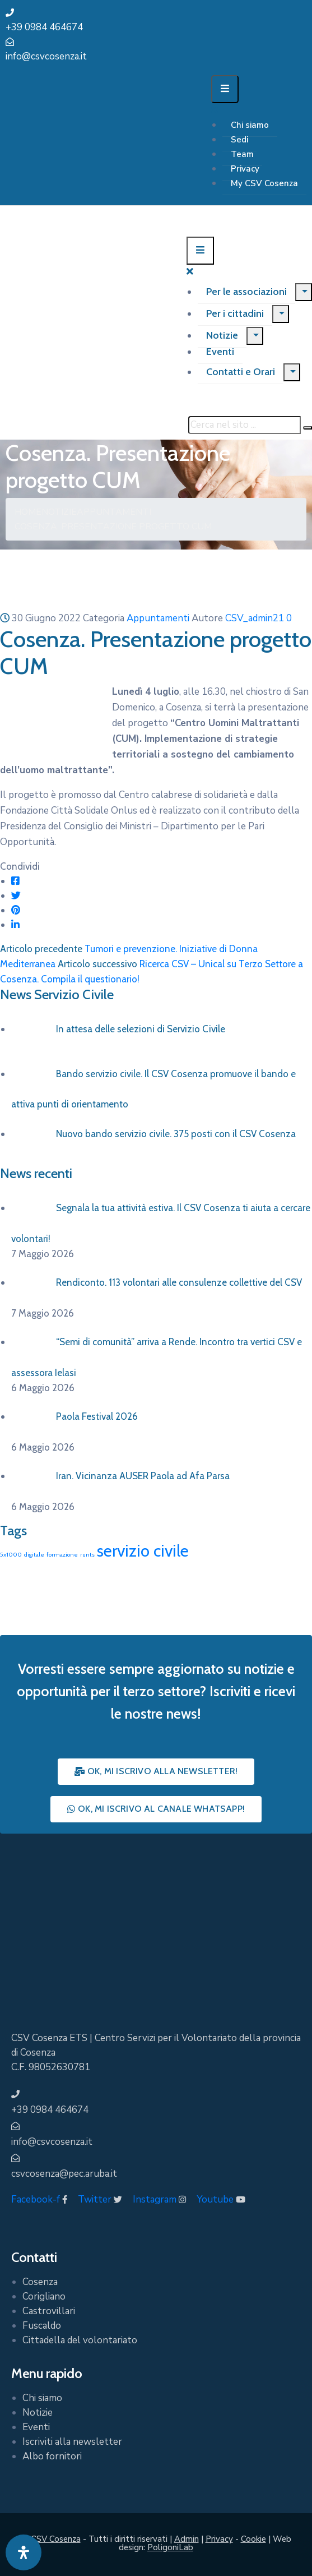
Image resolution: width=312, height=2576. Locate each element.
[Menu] (303, 292)
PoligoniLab (170, 2547)
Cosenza (40, 2281)
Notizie (222, 335)
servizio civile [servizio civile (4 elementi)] (143, 1551)
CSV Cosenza (56, 2539)
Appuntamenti (114, 512)
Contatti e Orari (240, 372)
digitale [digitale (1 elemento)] (34, 1554)
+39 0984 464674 (44, 27)
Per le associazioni (246, 291)
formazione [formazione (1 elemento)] (62, 1554)
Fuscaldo (41, 2325)
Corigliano (44, 2296)
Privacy (245, 168)
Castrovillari (48, 2311)
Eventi (220, 351)
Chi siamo (250, 125)
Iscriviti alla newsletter (72, 2441)
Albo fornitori (52, 2456)
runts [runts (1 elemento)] (87, 1554)
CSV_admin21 (254, 618)
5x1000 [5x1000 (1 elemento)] (11, 1554)
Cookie (253, 2539)
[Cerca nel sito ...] (244, 425)
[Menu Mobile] (225, 89)
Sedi (239, 139)
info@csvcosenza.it (46, 56)
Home (28, 512)
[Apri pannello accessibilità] (23, 2552)
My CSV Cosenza (264, 183)
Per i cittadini (235, 313)
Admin (186, 2539)
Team (242, 154)
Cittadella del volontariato (79, 2340)
